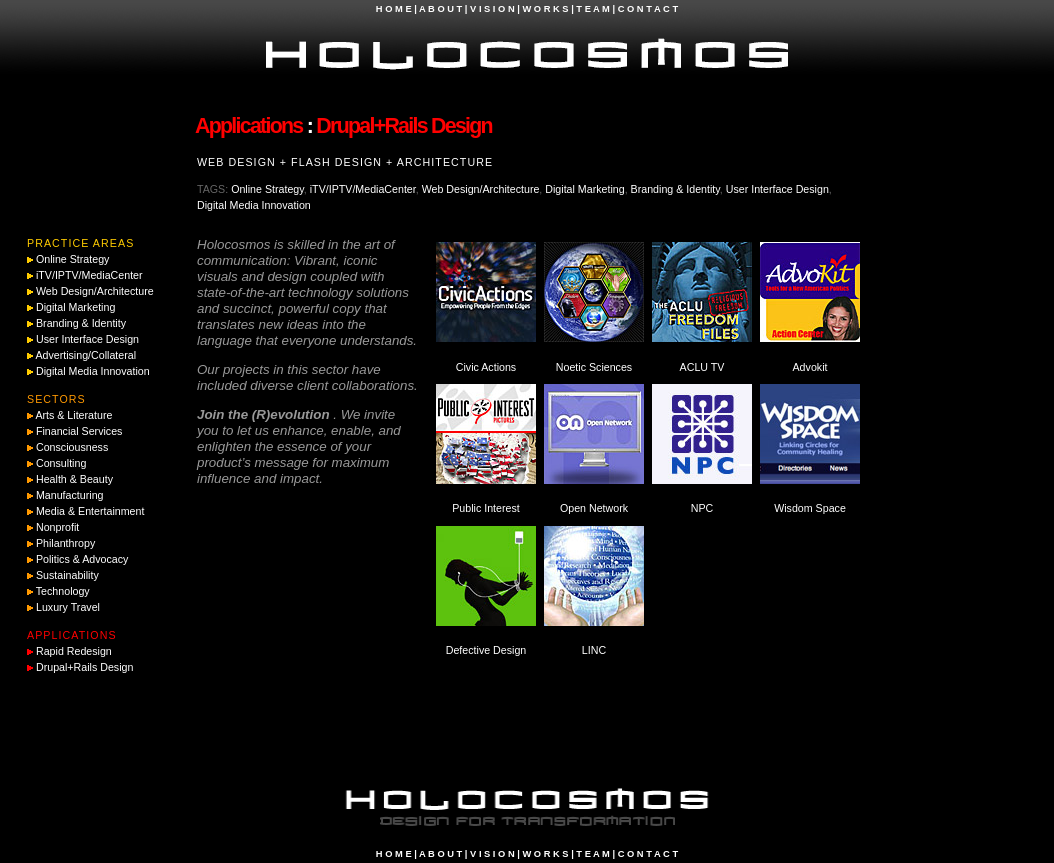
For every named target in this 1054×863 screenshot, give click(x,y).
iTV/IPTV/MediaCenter (363, 189)
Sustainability (67, 575)
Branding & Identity (675, 189)
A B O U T (440, 9)
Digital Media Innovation (254, 205)
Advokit (810, 367)
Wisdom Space (810, 508)
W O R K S (545, 9)
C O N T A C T (648, 9)
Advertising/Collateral (85, 355)
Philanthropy (65, 543)
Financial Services (79, 431)
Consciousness (72, 447)
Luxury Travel (68, 607)
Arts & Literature (73, 415)
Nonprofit (57, 527)
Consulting (61, 463)
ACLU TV (702, 367)
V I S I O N (492, 9)
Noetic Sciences (594, 367)
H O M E (394, 9)
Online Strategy (267, 189)
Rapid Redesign (74, 651)
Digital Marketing (584, 189)
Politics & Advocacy (82, 559)
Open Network (594, 508)
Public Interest (486, 508)
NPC (702, 508)
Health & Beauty (74, 479)
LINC (594, 650)
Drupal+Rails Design (84, 667)
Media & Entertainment (90, 511)
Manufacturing (70, 495)
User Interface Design (777, 189)
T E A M (593, 9)
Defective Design (486, 650)
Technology (63, 591)
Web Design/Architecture (481, 189)
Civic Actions (486, 367)
